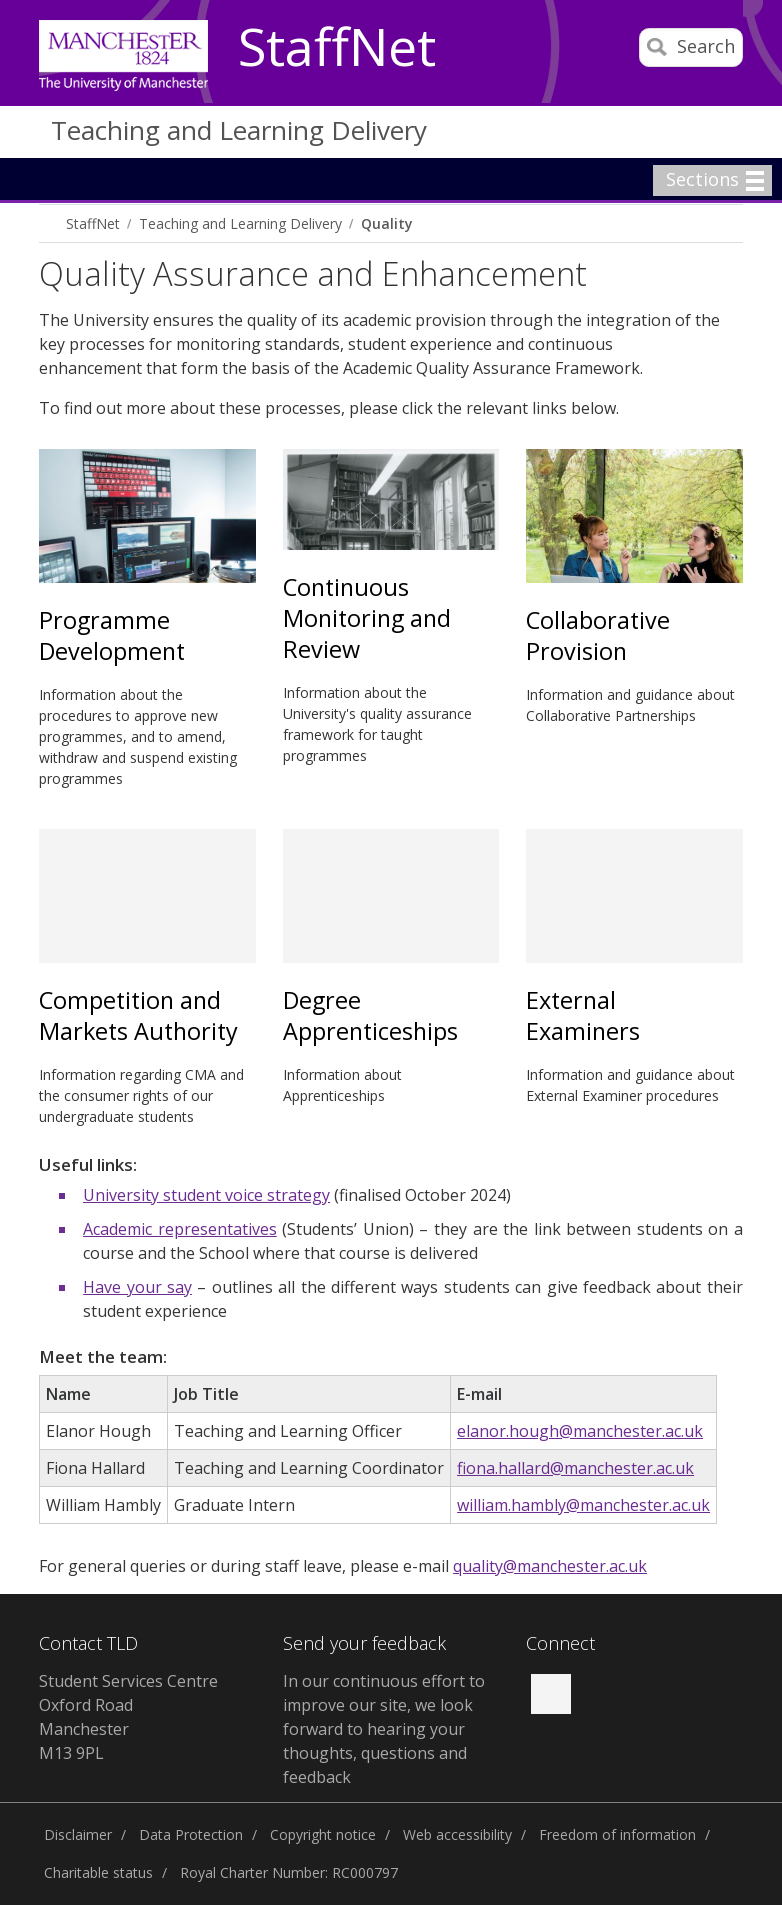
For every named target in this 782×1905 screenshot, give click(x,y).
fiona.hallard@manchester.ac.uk (575, 1468)
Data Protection (191, 1834)
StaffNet (337, 48)
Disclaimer (78, 1834)
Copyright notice (323, 1834)
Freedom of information (617, 1834)
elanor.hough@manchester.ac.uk (580, 1431)
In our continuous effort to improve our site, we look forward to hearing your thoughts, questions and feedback (384, 1729)
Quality (386, 223)
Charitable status (98, 1872)
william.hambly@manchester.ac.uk (583, 1505)
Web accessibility (457, 1834)
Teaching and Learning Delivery (239, 130)
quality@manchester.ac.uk (550, 1566)
